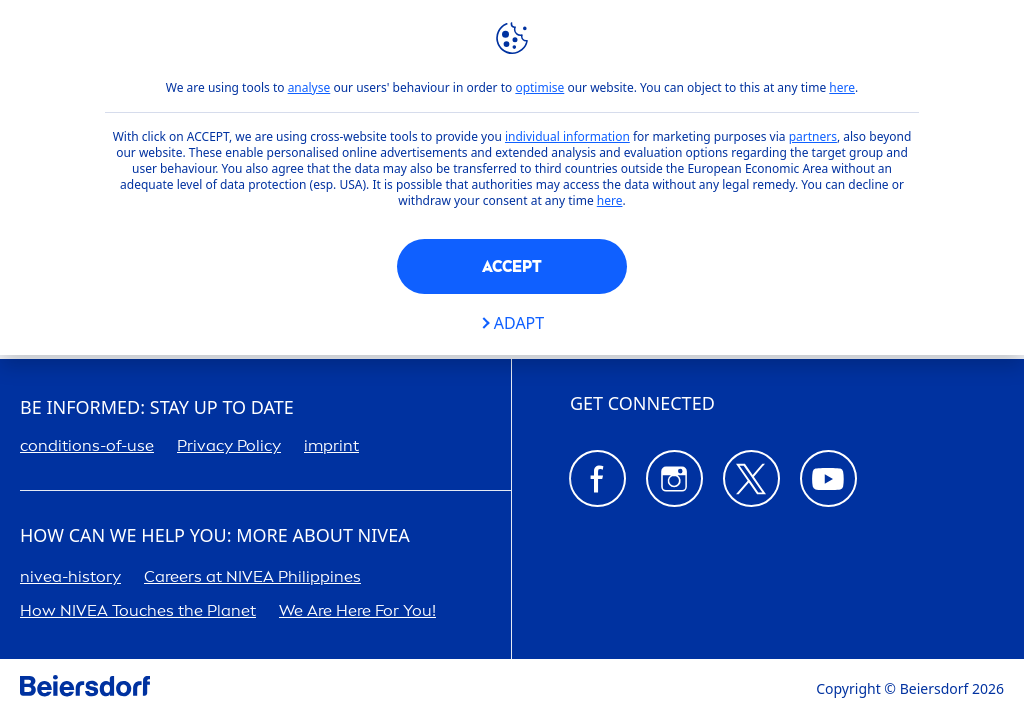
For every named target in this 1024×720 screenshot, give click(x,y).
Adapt (519, 323)
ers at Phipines (252, 576)
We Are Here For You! (357, 610)
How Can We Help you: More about (215, 536)
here (842, 87)
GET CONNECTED (642, 404)
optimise (539, 87)
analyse (309, 87)
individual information (567, 136)
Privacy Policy (229, 445)
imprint (331, 445)
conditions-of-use (87, 445)
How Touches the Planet (138, 610)
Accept (512, 266)
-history (70, 576)
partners (813, 136)
